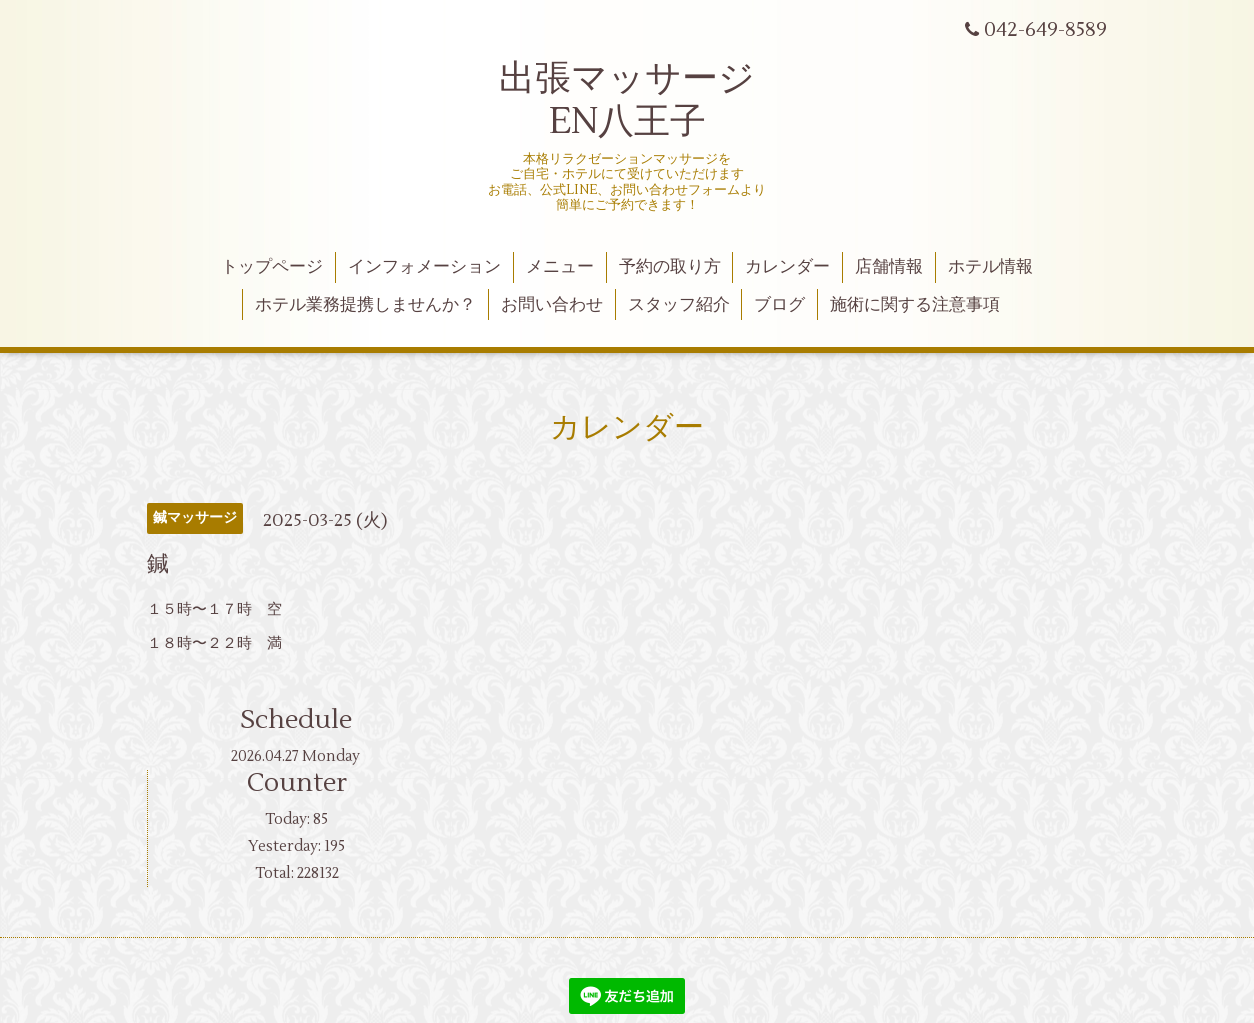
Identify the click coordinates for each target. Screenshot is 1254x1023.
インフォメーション (424, 267)
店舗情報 (889, 267)
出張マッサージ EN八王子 (627, 100)
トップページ (272, 267)
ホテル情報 (990, 267)
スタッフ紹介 (679, 305)
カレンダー (787, 267)
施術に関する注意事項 (915, 305)
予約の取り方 (670, 267)
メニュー (560, 267)
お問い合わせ (552, 305)
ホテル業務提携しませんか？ (365, 305)
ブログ (779, 305)
